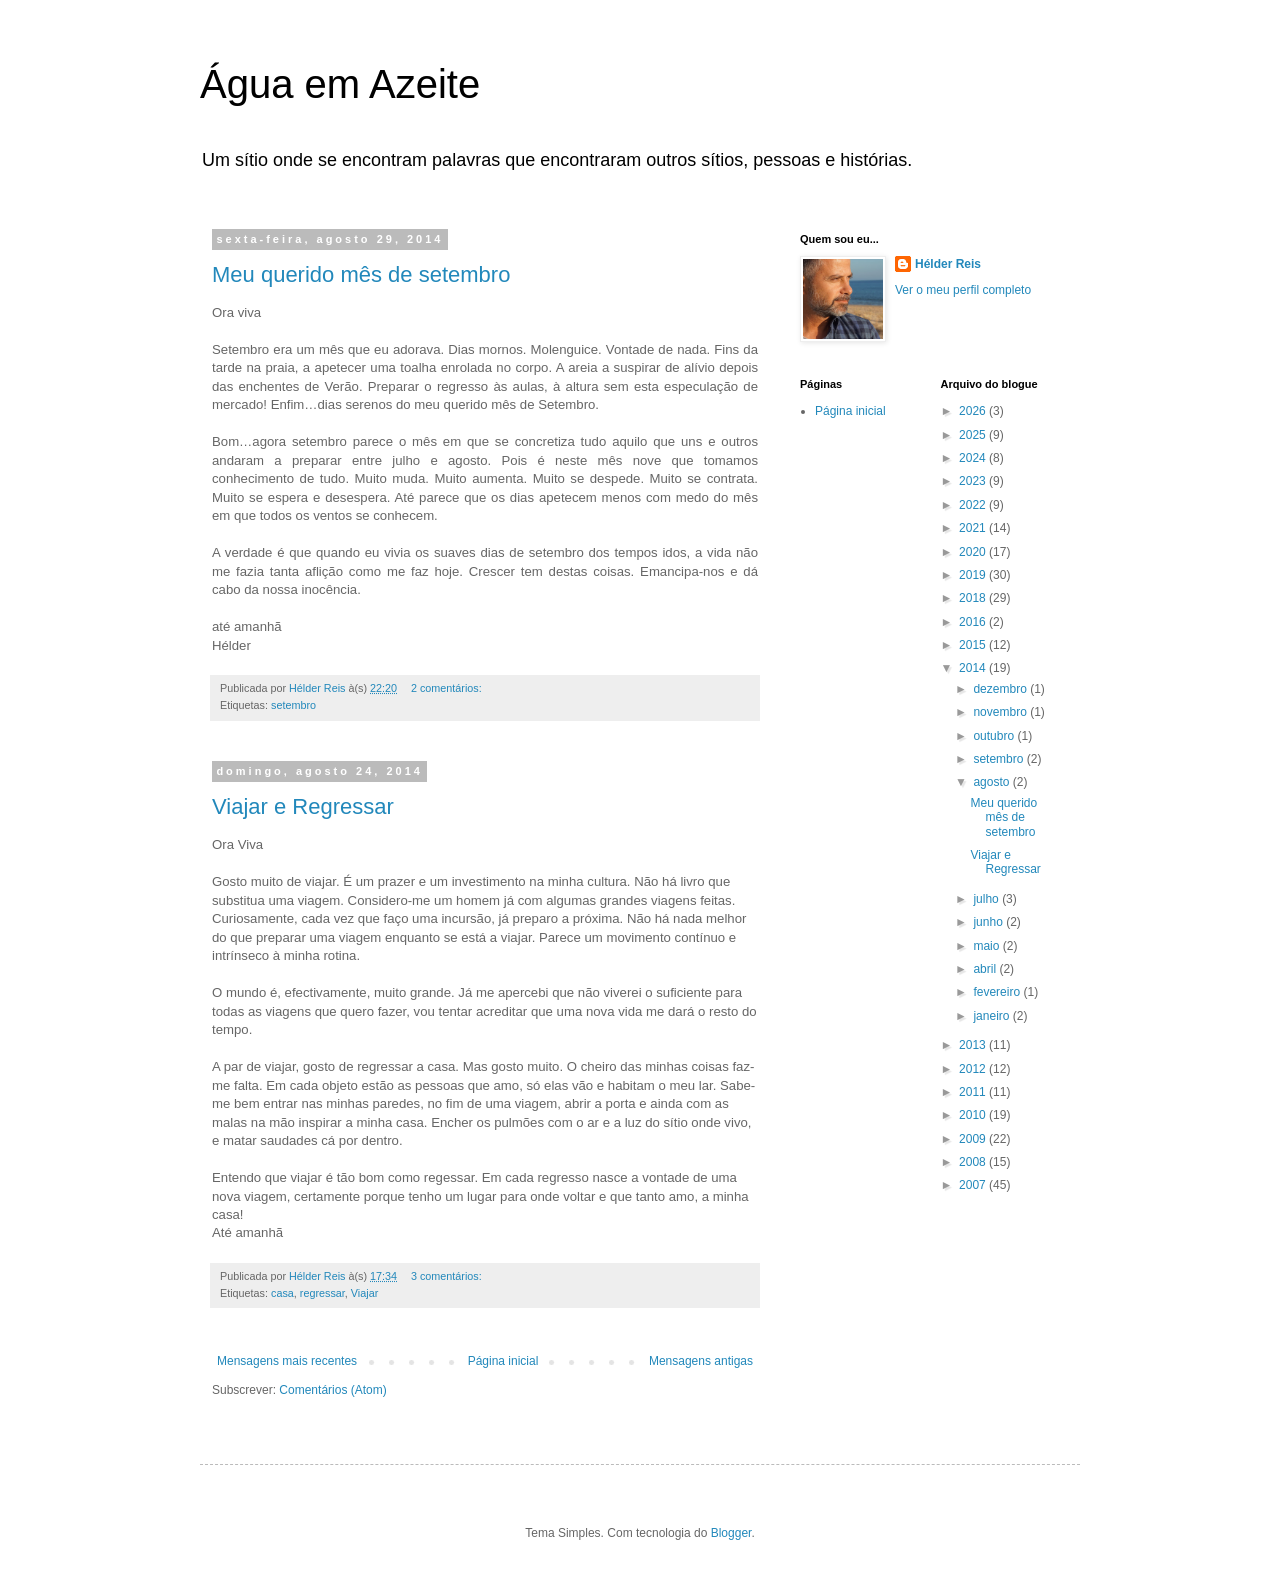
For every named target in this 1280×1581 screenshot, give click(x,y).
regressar (322, 1293)
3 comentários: (448, 1276)
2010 (974, 1115)
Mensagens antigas (701, 1361)
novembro (1001, 712)
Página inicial (503, 1361)
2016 (974, 622)
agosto (992, 782)
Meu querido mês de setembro (361, 274)
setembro (293, 705)
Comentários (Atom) (332, 1390)
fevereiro (998, 992)
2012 (974, 1069)
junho (989, 922)
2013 (974, 1045)
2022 (974, 505)
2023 (974, 481)
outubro (995, 736)
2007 (974, 1185)
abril (986, 969)
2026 (974, 411)
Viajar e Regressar (303, 806)
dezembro (1001, 689)
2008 (974, 1162)
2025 (974, 435)
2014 (974, 668)
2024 (974, 458)
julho (987, 899)
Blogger (731, 1533)
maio (987, 946)
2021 (974, 528)
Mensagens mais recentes (287, 1361)
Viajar (364, 1293)
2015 (974, 645)
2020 (974, 552)
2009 (974, 1139)
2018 (974, 598)
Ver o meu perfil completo (963, 290)
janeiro (992, 1016)
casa (282, 1293)
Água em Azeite (340, 84)
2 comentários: (448, 688)
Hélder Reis (948, 264)
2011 (974, 1092)
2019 (974, 575)
